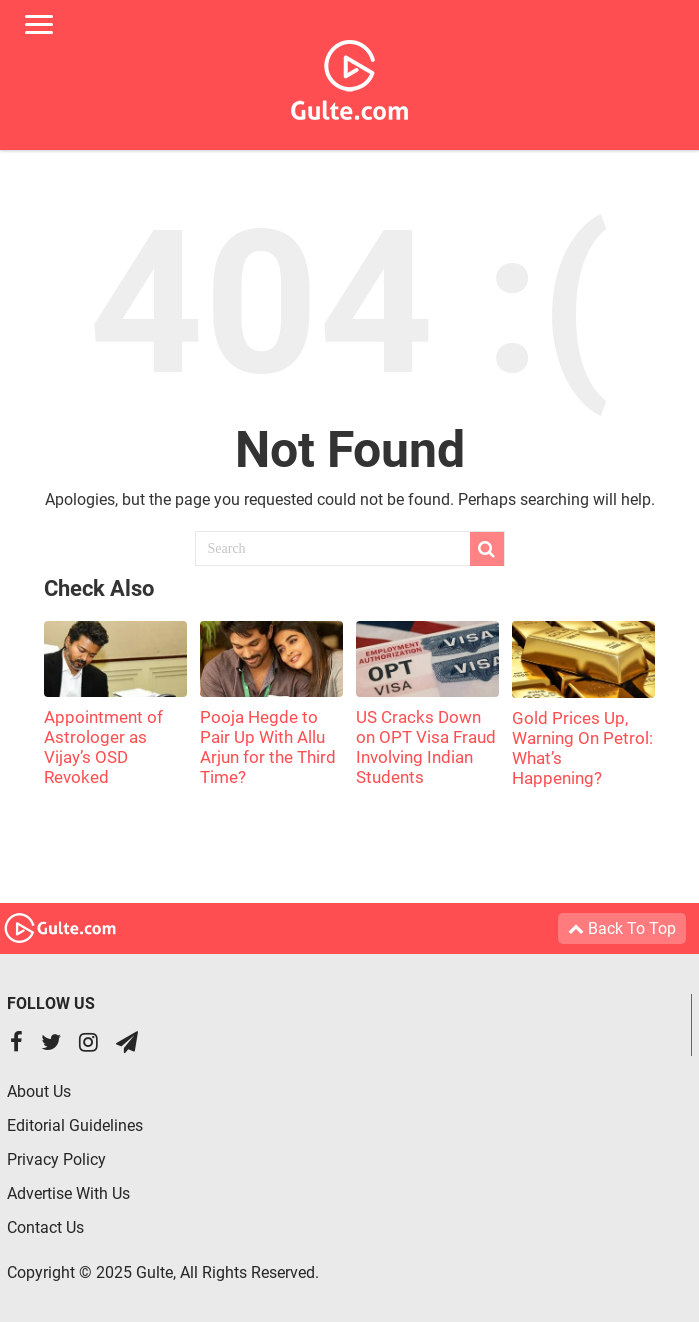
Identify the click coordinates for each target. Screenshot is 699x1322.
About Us (39, 1091)
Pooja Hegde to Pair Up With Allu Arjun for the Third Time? (268, 747)
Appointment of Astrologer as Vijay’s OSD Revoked (103, 747)
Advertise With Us (68, 1193)
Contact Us (45, 1227)
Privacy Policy (56, 1159)
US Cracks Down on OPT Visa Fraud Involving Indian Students (426, 747)
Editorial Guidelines (75, 1125)
